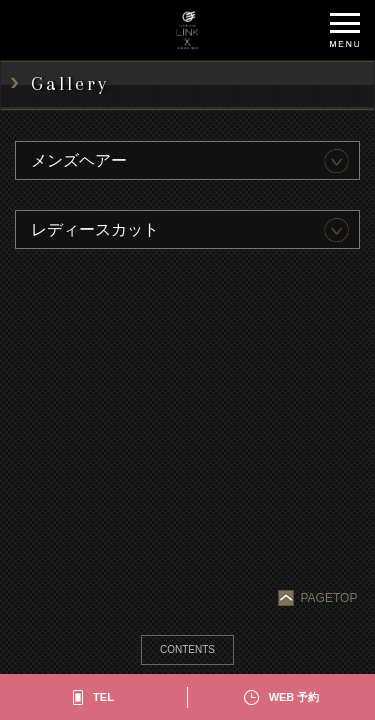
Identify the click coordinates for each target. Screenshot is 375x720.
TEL (103, 697)
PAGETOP (319, 598)
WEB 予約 (294, 697)
